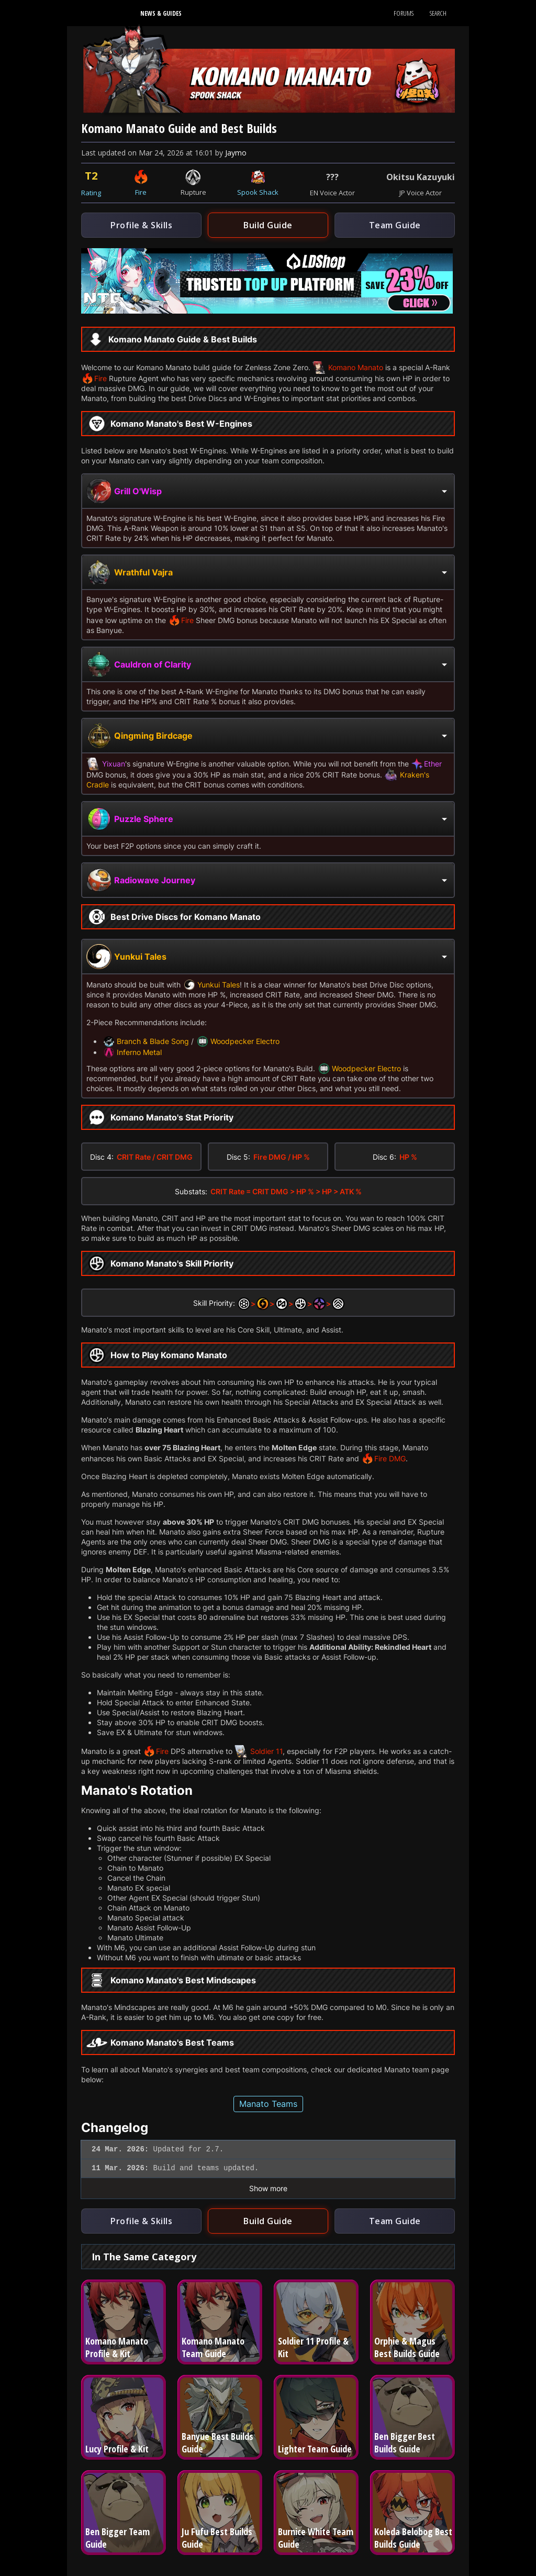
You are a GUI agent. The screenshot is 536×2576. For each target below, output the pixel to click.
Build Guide (268, 225)
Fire (141, 192)
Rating (91, 192)
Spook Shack (257, 192)
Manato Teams (268, 2103)
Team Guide (395, 225)
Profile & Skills (141, 225)
